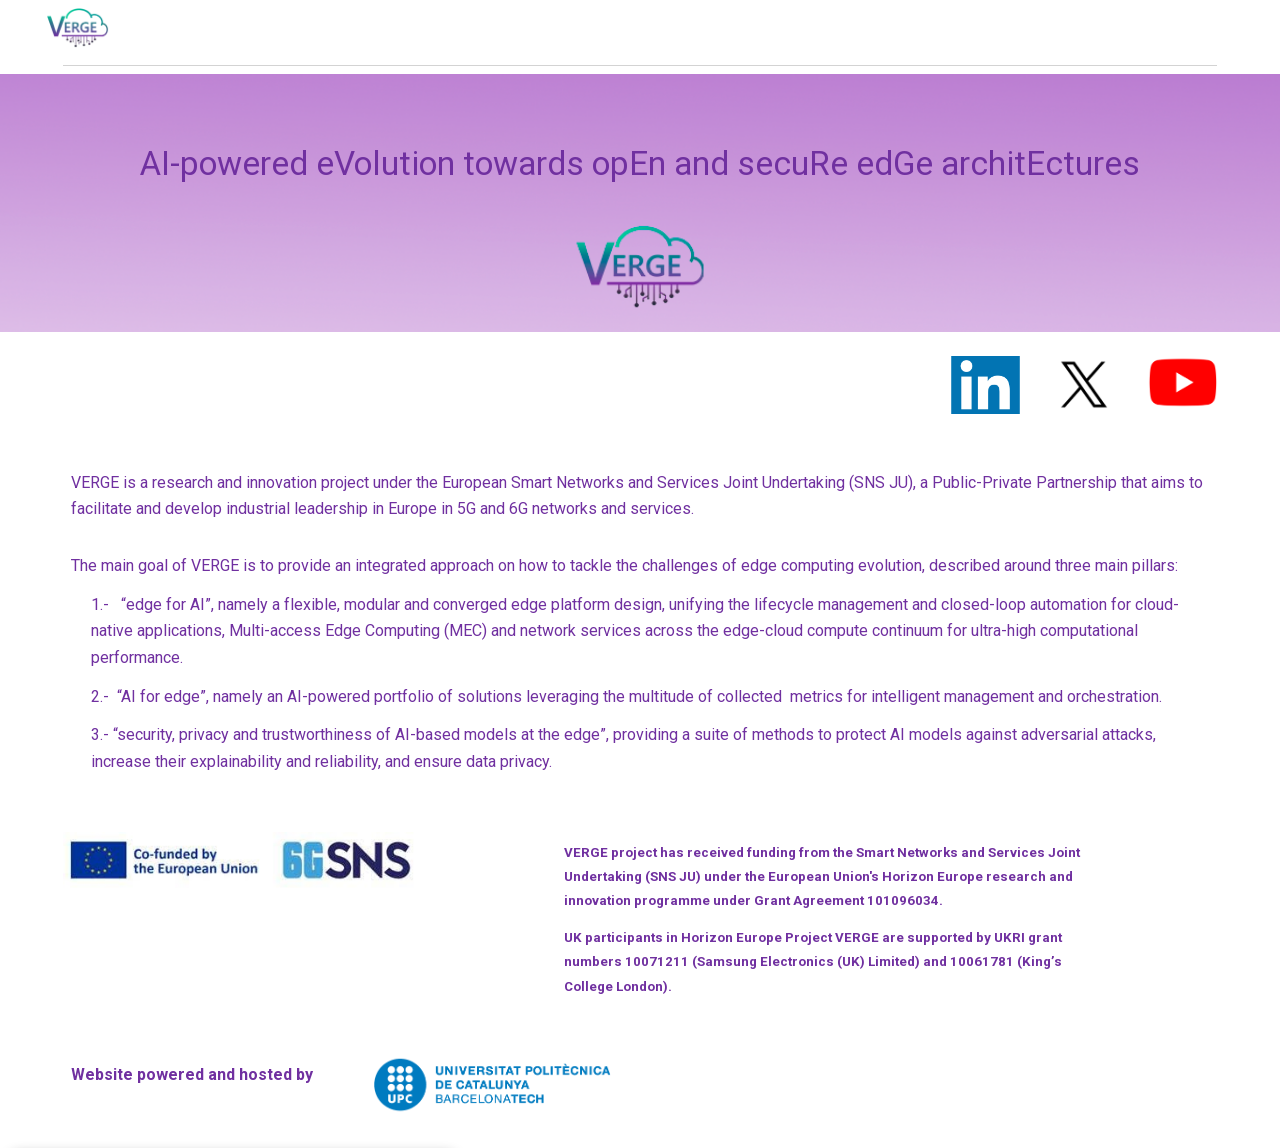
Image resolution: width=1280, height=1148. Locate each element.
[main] (640, 203)
